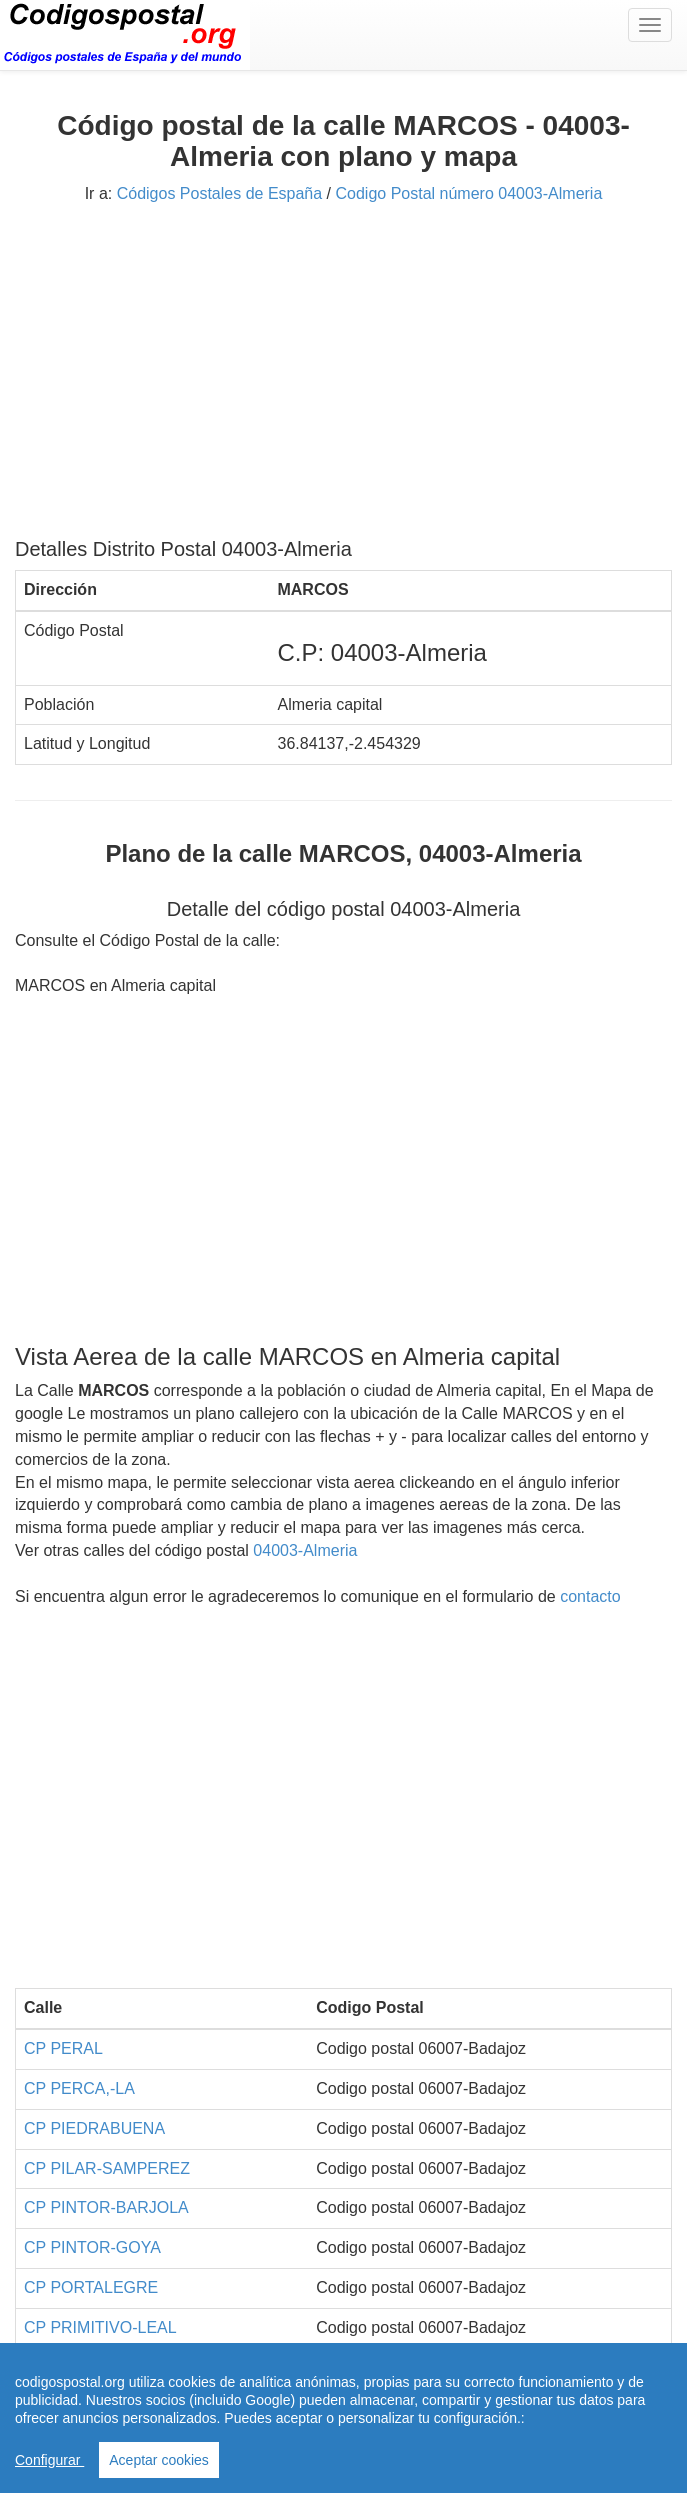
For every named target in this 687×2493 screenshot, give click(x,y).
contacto (590, 1596)
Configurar (49, 2460)
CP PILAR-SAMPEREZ (107, 2168)
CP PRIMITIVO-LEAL (100, 2327)
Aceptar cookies (159, 2460)
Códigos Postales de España (219, 193)
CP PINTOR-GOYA (92, 2247)
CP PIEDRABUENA (94, 2128)
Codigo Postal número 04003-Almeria (469, 193)
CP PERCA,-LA (79, 2088)
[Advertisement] (343, 378)
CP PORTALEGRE (91, 2287)
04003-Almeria (305, 1550)
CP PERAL (63, 2048)
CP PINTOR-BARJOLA (106, 2207)
